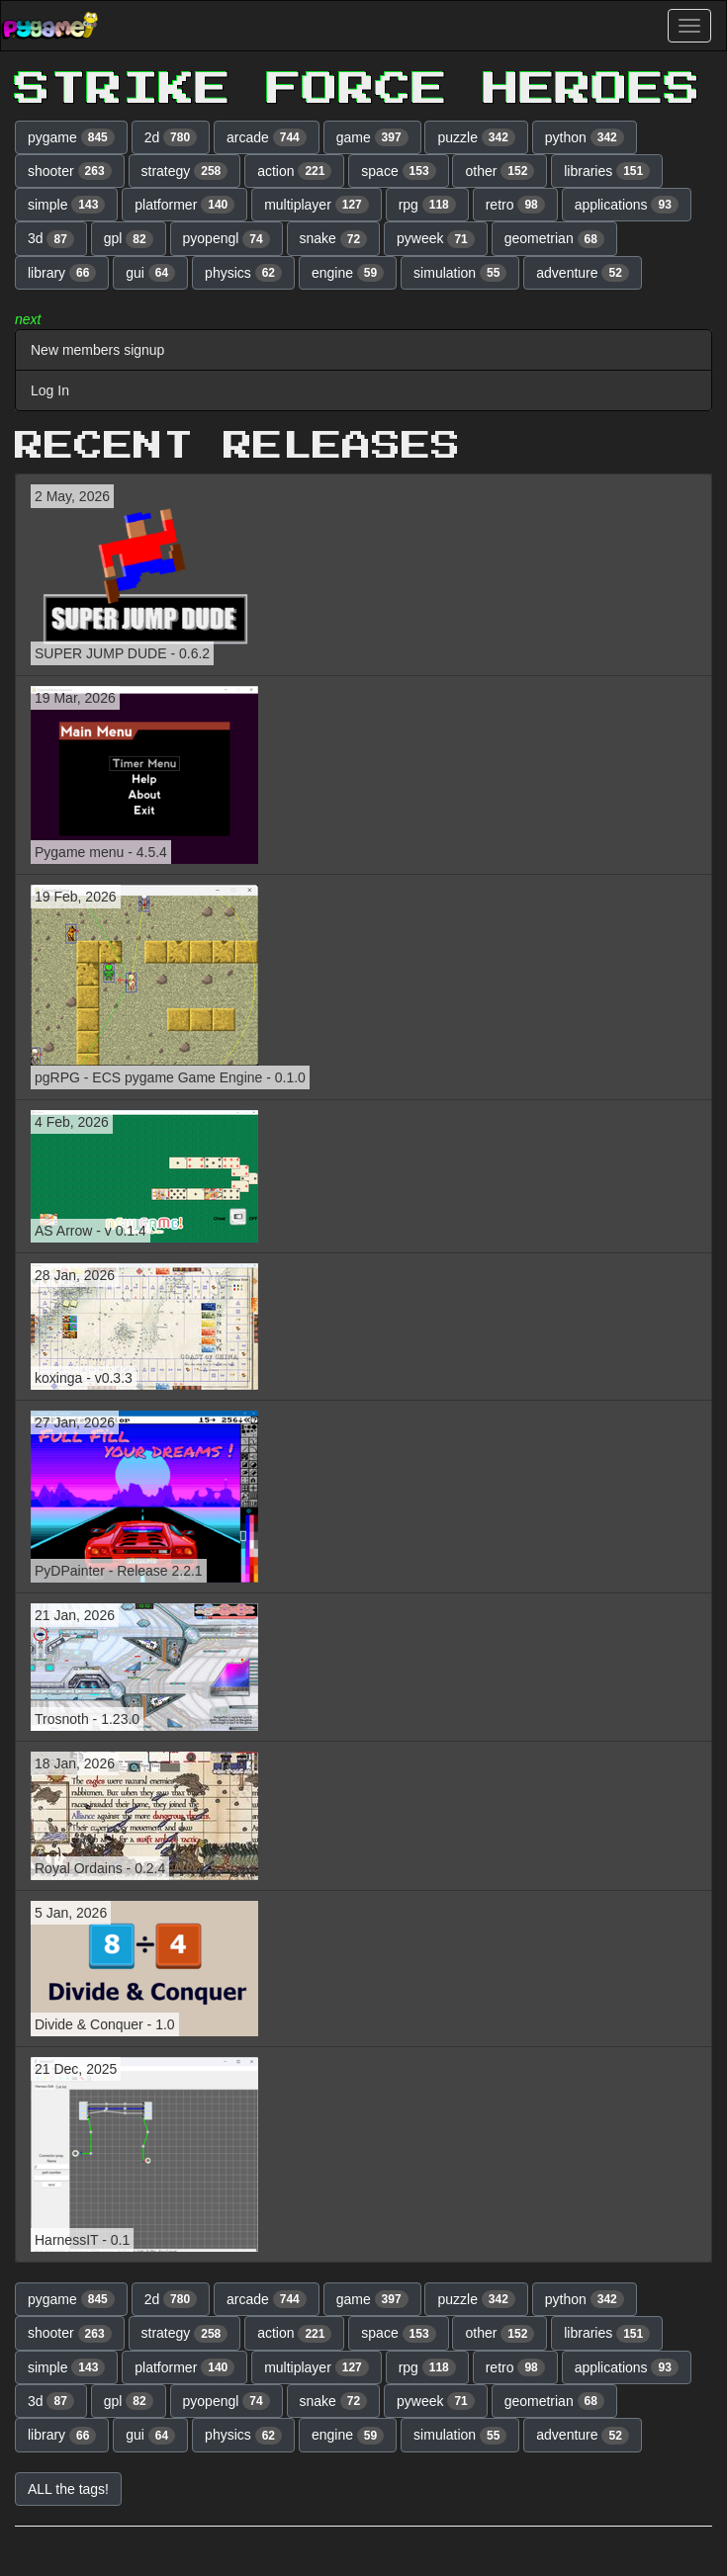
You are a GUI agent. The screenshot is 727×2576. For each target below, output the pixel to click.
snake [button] (334, 239)
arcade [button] (267, 137)
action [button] (294, 171)
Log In (50, 390)
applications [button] (627, 205)
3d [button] (51, 239)
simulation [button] (459, 273)
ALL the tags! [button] (68, 2489)
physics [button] (243, 273)
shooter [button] (70, 171)
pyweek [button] (436, 239)
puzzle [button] (475, 137)
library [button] (62, 273)
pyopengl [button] (226, 239)
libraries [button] (607, 171)
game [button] (372, 137)
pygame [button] (71, 137)
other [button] (499, 171)
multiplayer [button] (316, 205)
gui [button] (150, 273)
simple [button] (66, 205)
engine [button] (348, 273)
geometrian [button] (554, 239)
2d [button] (171, 137)
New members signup (97, 350)
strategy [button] (184, 171)
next (28, 319)
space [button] (398, 171)
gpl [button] (128, 239)
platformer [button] (184, 205)
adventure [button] (582, 273)
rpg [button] (427, 205)
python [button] (584, 137)
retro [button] (515, 205)
